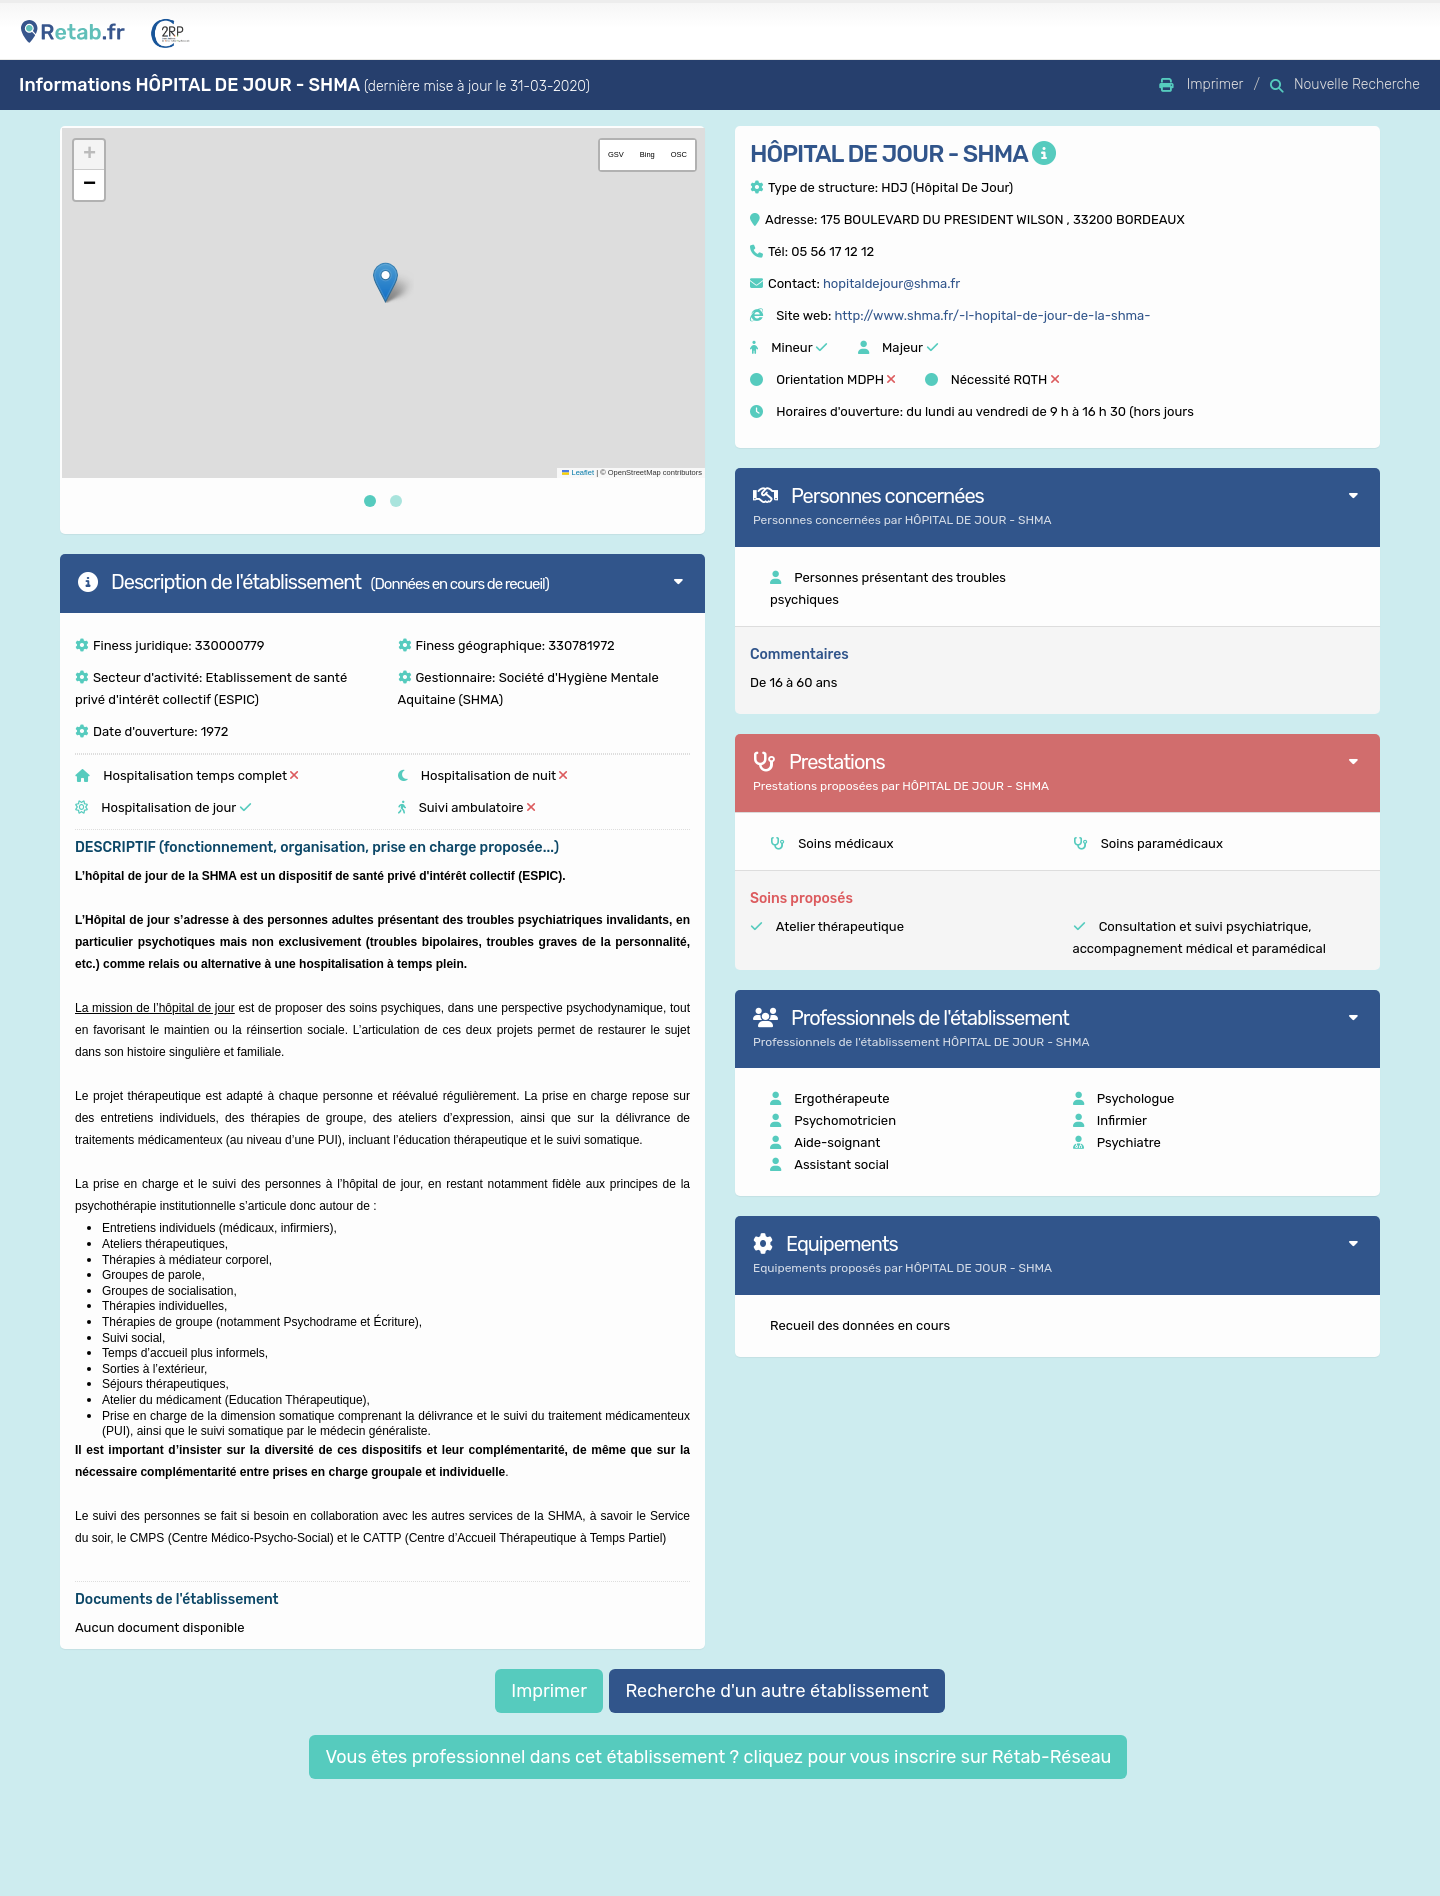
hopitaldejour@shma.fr (891, 283)
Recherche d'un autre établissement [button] (776, 1691)
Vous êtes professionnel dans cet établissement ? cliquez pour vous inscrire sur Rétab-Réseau (718, 1757)
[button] (385, 282)
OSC (679, 154)
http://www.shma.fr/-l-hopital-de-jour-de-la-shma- (992, 315)
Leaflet (578, 472)
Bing (647, 154)
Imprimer (549, 1691)
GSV (616, 154)
